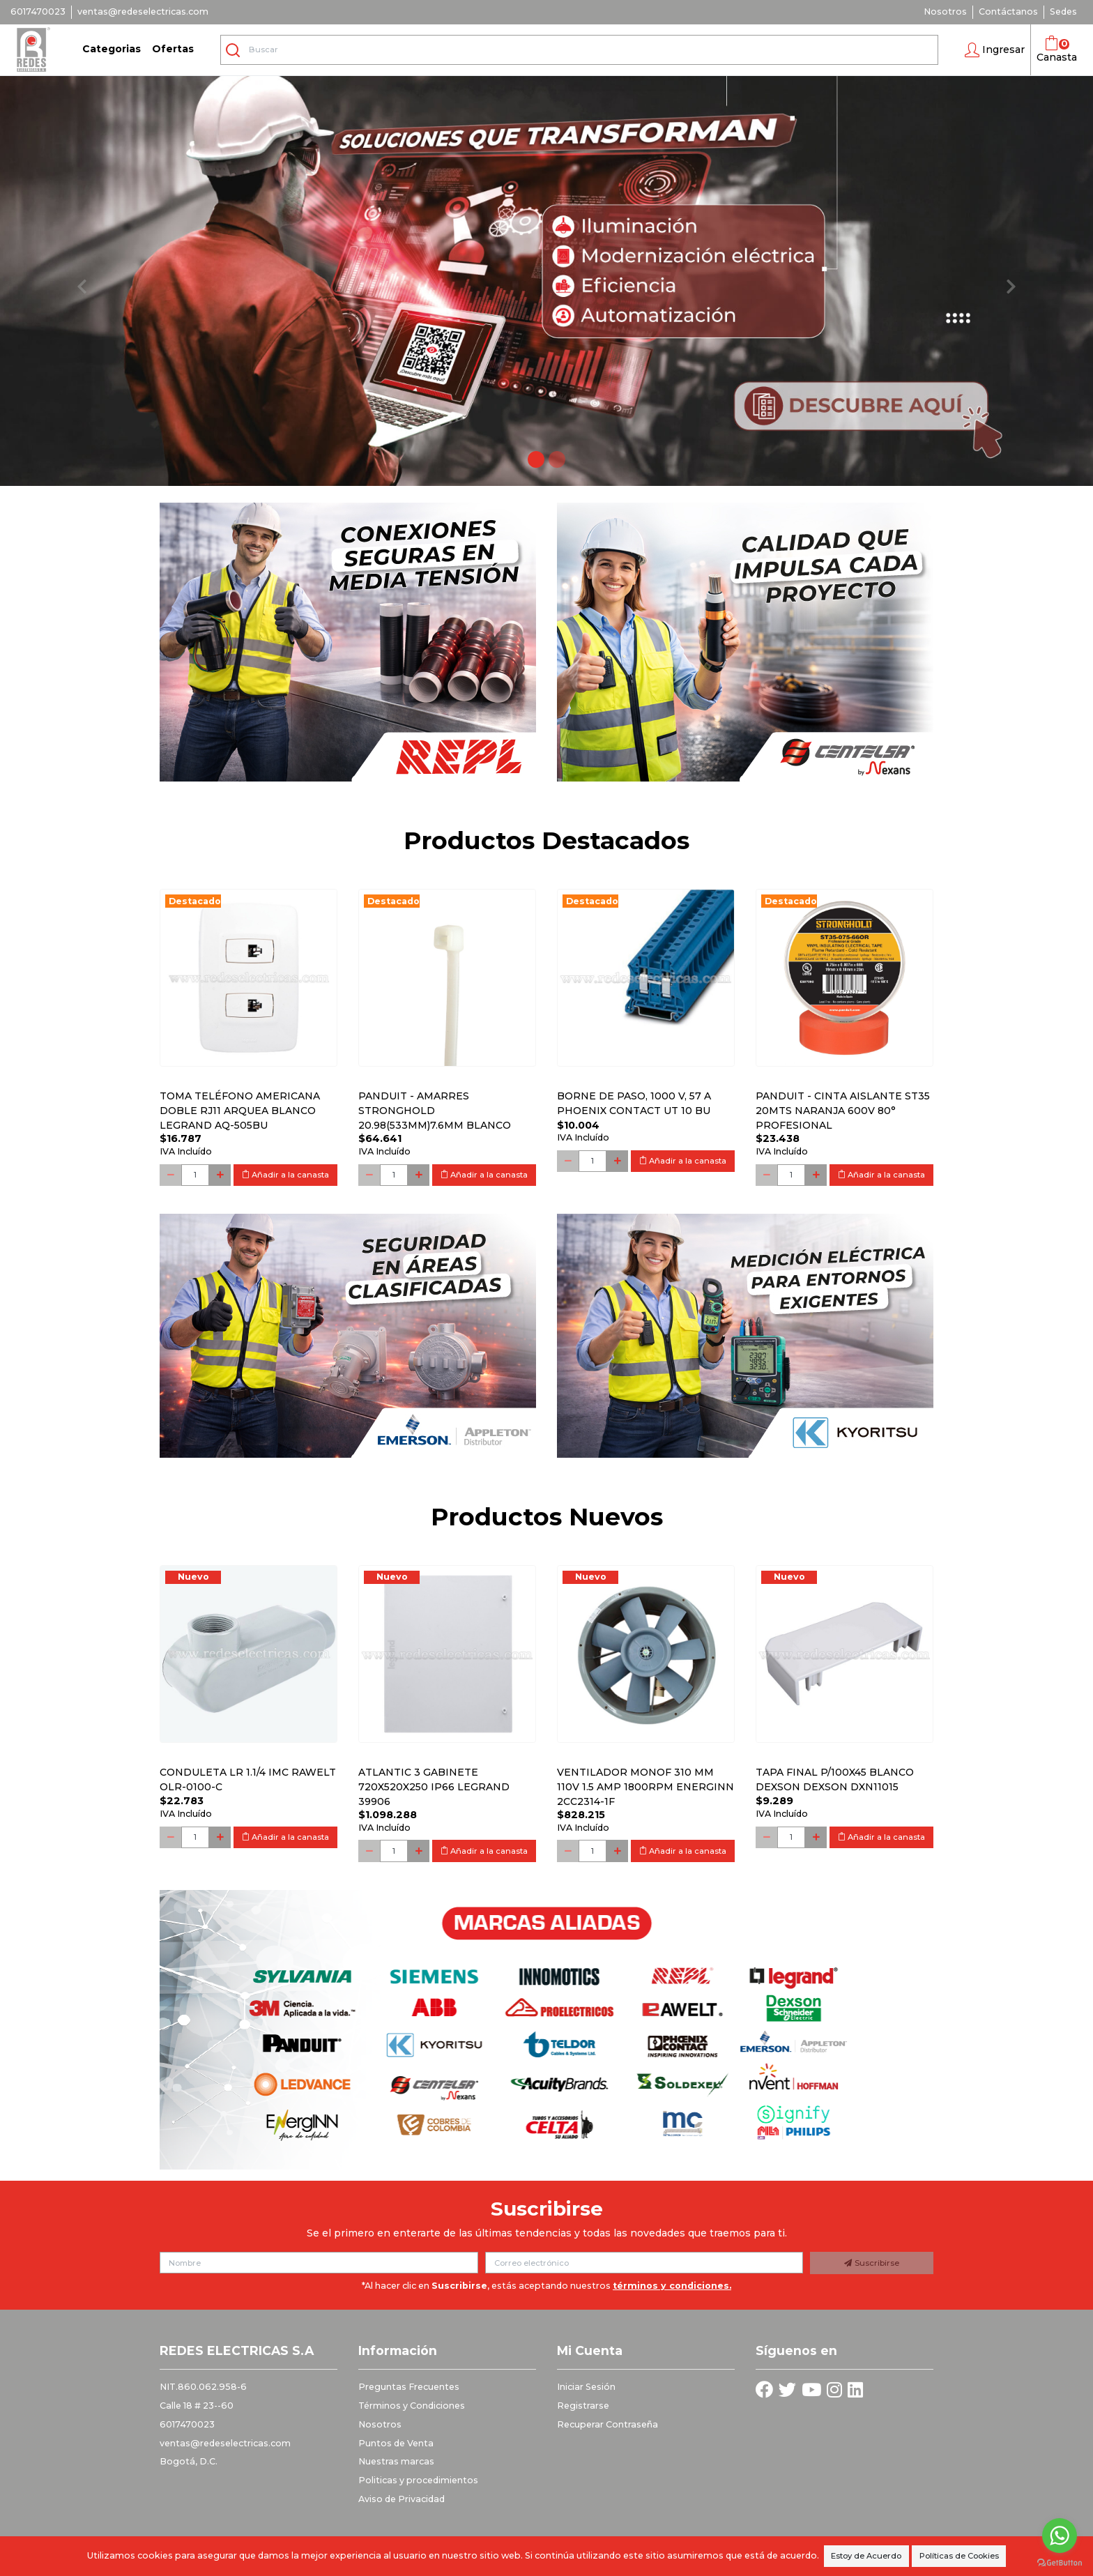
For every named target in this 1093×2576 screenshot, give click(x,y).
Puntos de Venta (396, 2443)
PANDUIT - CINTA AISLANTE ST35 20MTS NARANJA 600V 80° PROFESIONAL (843, 1110)
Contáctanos (1008, 11)
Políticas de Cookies (959, 2556)
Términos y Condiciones (411, 2405)
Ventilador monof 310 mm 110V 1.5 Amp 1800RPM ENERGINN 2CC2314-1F (645, 1787)
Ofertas (173, 49)
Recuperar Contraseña (607, 2424)
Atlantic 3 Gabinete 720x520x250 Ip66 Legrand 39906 (434, 1787)
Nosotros (945, 11)
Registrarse (583, 2405)
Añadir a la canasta (285, 1175)
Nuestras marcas (396, 2461)
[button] (995, 50)
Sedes (1063, 11)
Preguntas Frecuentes (408, 2386)
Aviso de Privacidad (401, 2499)
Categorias (111, 49)
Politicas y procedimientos (418, 2480)
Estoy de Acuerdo (866, 2556)
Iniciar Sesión (586, 2386)
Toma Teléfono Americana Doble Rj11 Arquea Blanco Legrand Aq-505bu (240, 1110)
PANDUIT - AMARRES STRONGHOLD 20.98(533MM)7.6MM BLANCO (434, 1110)
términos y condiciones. (672, 2285)
